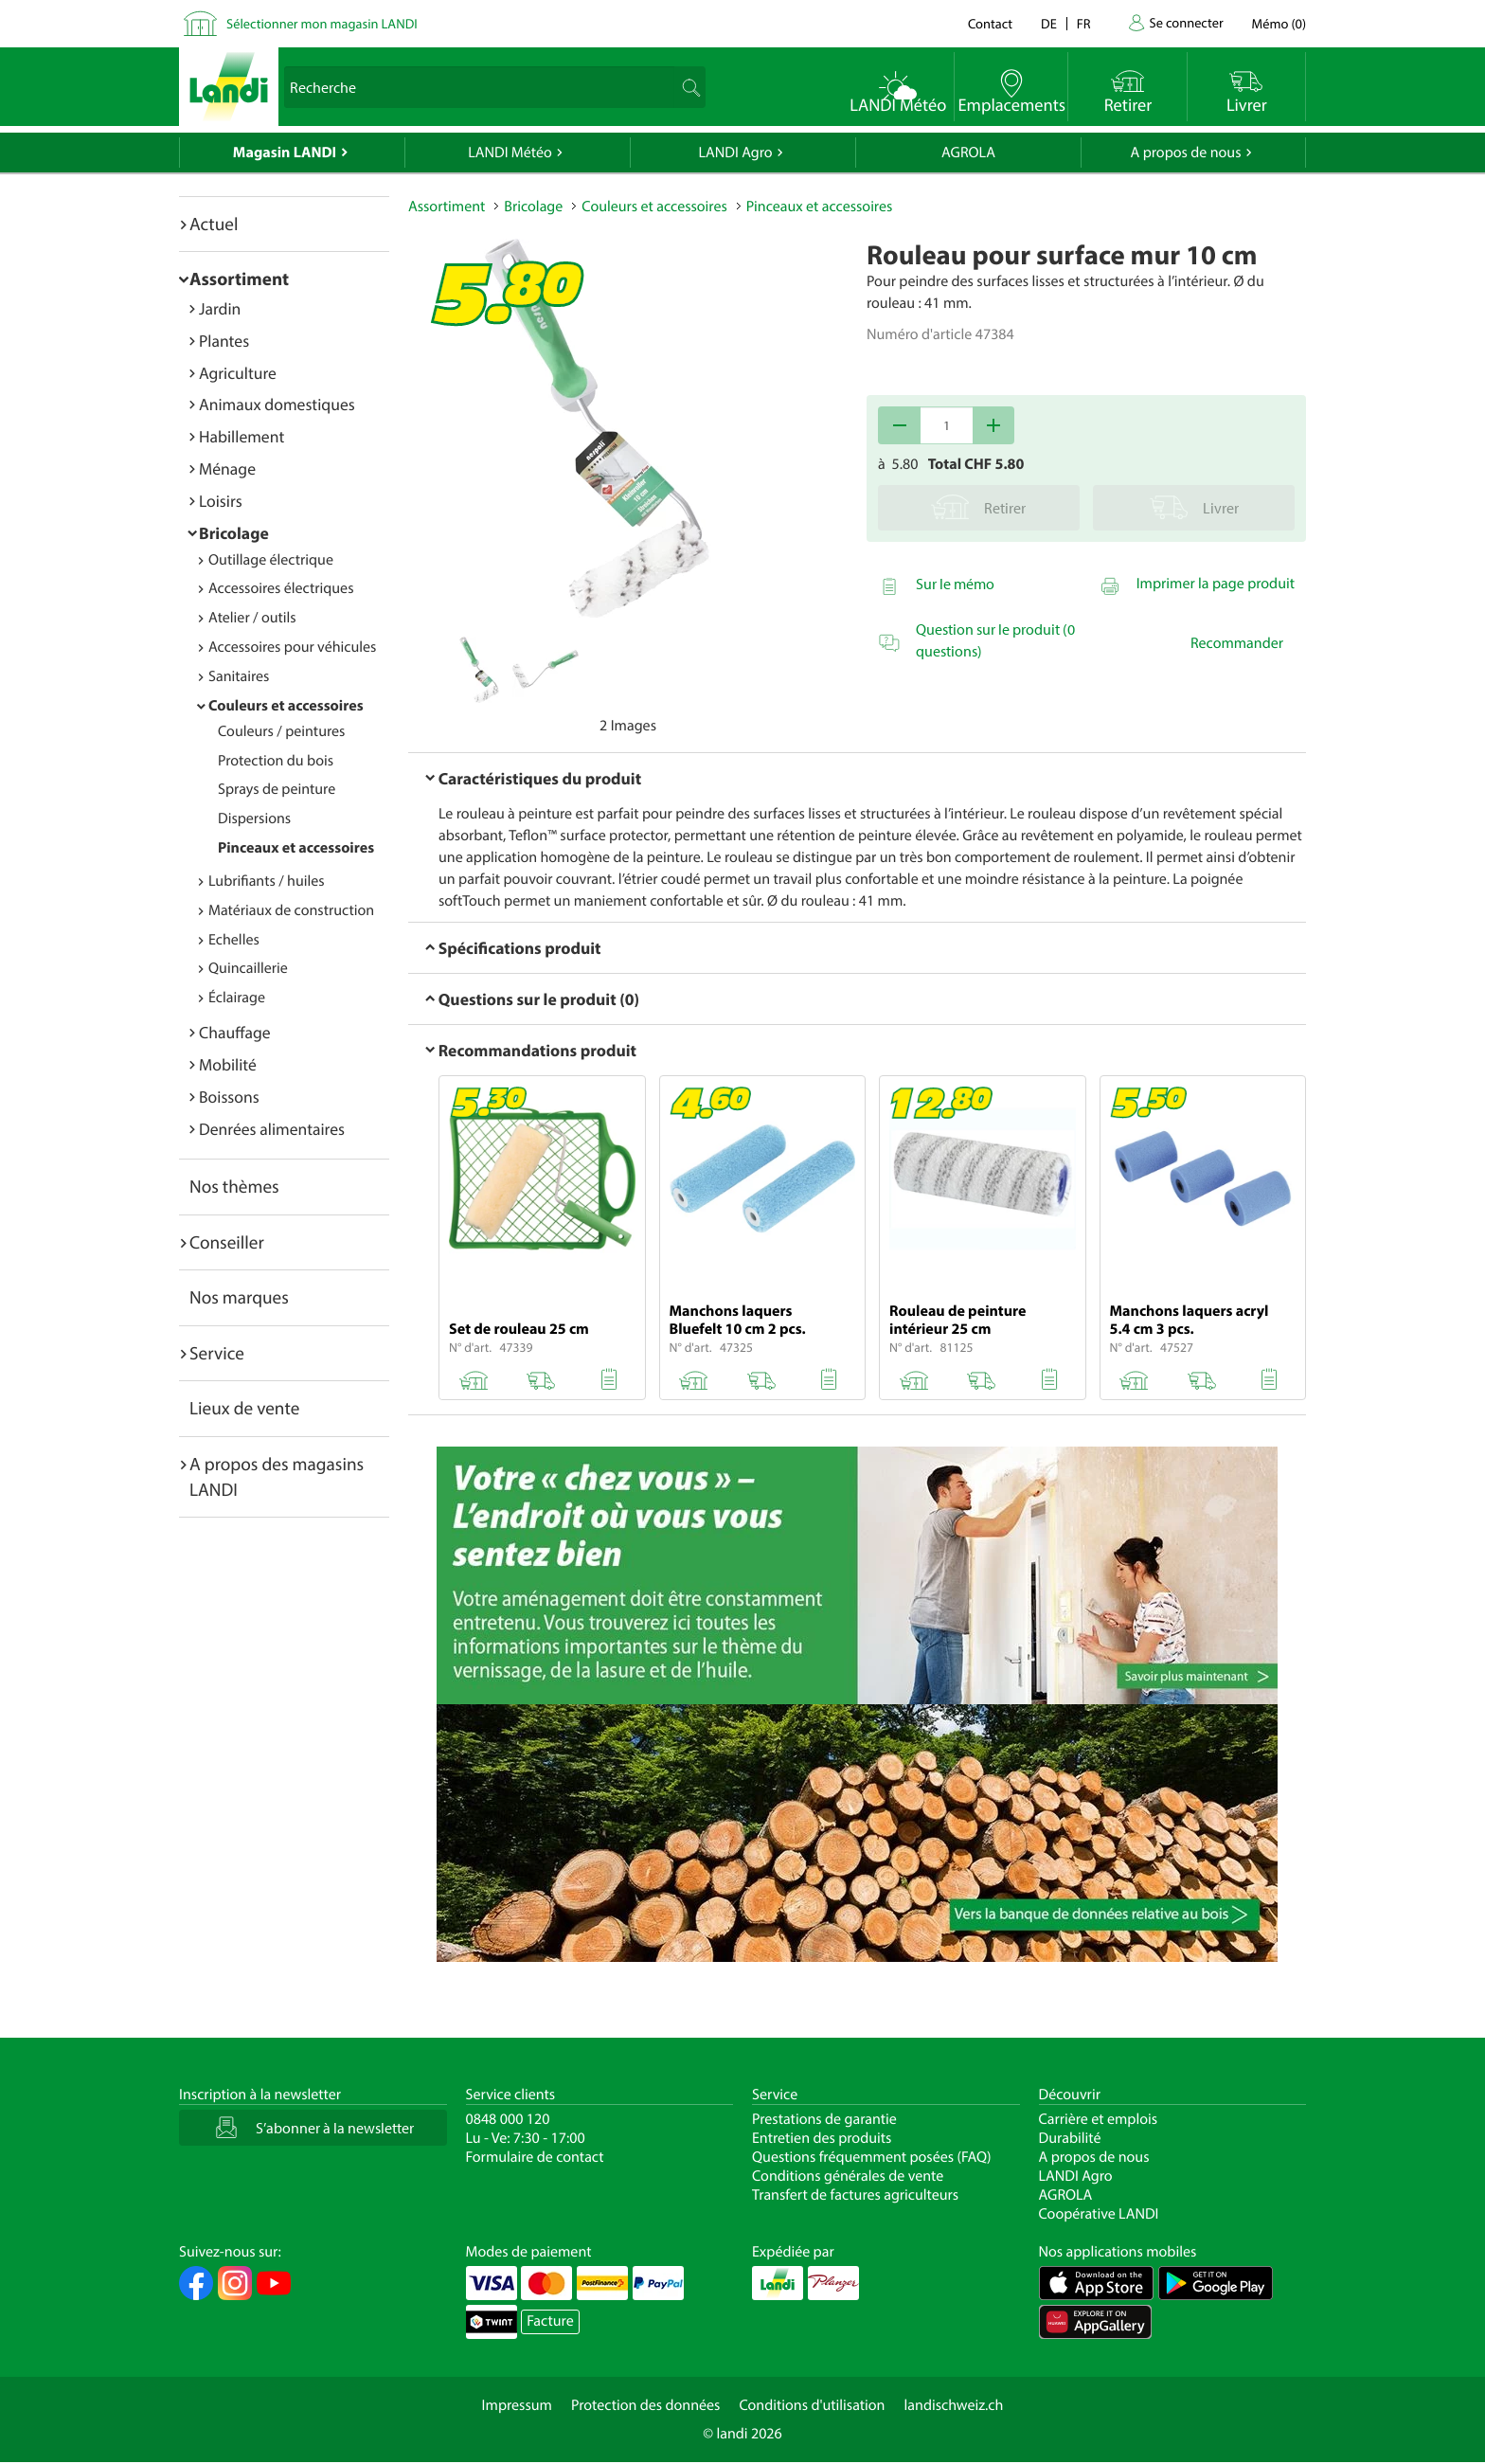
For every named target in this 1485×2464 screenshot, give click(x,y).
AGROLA (968, 152)
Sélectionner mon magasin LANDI (322, 23)
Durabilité (1070, 2138)
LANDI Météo (510, 152)
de (1049, 23)
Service (216, 1352)
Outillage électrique (270, 559)
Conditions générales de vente (847, 2176)
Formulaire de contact (535, 2157)
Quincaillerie (248, 968)
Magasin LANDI (284, 152)
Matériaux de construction (291, 910)
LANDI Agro (735, 152)
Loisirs (220, 501)
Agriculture (238, 373)
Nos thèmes (234, 1186)
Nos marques (239, 1297)
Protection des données (646, 2405)
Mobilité (228, 1064)
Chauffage (235, 1032)
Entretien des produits (821, 2138)
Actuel (213, 223)
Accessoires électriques (280, 588)
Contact (990, 23)
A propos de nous (1185, 152)
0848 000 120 (508, 2119)
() (1279, 23)
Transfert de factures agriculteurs (855, 2194)
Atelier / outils (252, 617)
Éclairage (236, 997)
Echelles (233, 939)
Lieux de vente (244, 1407)
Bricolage (234, 533)
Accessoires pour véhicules (292, 647)
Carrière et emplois (1098, 2119)
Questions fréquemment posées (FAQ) (872, 2157)
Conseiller (226, 1242)
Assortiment (239, 278)
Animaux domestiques (277, 404)
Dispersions (254, 818)
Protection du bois (275, 760)
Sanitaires (238, 676)
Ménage (227, 468)
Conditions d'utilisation (812, 2405)
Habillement (241, 436)
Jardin (220, 308)
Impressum (517, 2405)
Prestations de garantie (824, 2119)
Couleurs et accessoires (286, 705)
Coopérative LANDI (1099, 2213)
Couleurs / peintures (281, 731)
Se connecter (1186, 22)
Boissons (229, 1096)
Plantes (224, 340)
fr (1084, 23)
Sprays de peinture (276, 789)
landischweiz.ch (954, 2405)
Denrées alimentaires (272, 1129)
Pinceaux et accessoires (296, 847)
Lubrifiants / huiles (266, 881)
